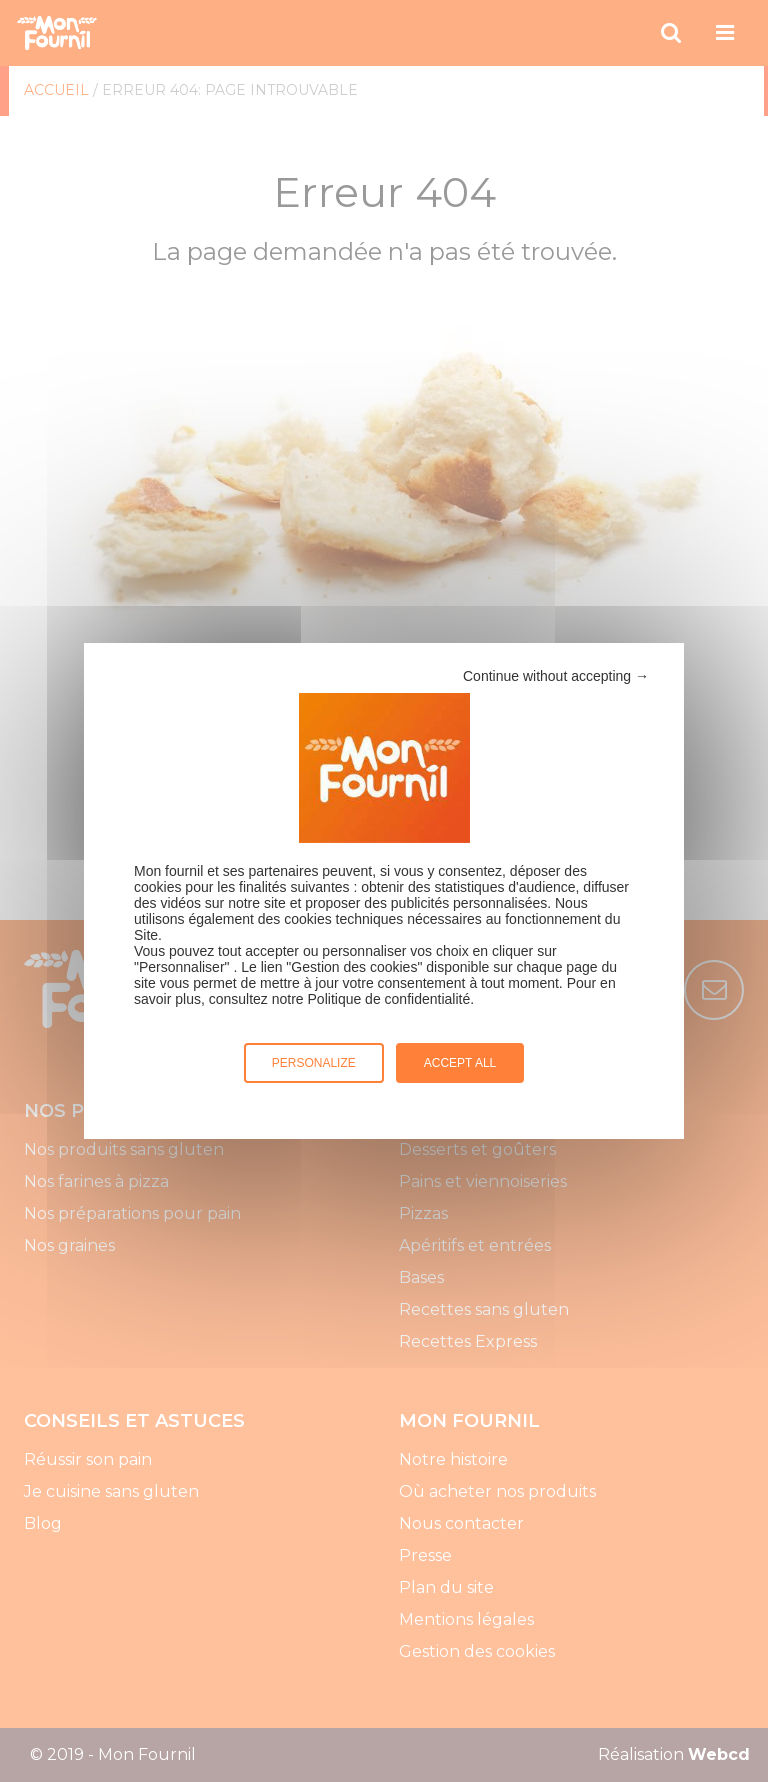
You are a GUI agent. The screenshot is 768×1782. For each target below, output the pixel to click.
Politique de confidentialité (389, 999)
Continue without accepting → (556, 676)
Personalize (314, 1063)
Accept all (460, 1063)
